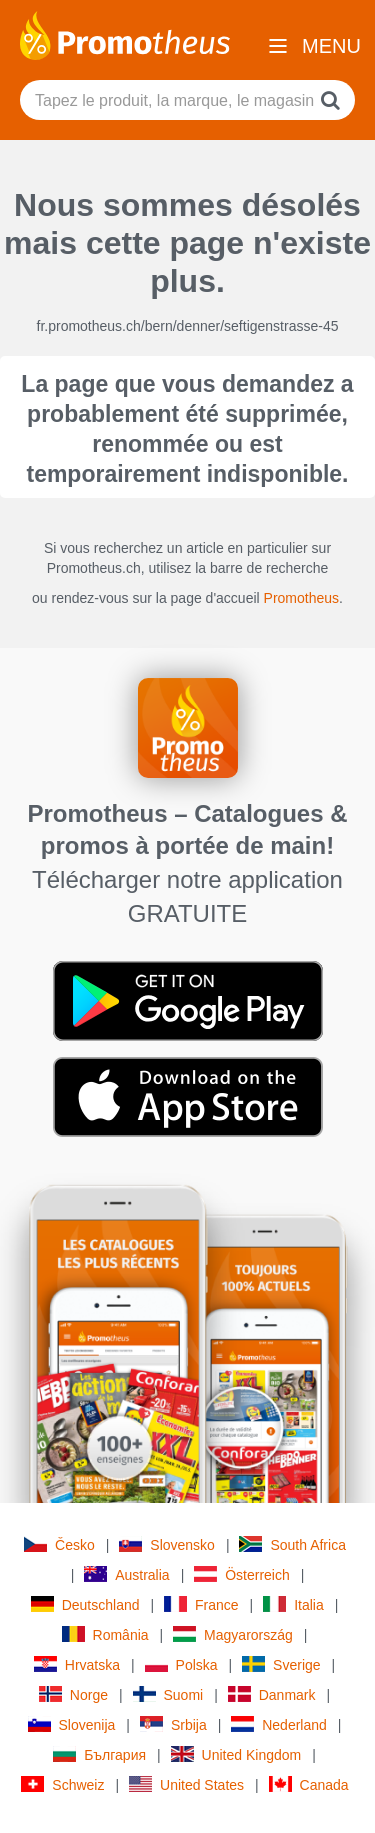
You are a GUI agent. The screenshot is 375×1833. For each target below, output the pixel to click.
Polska (181, 1664)
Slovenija (72, 1724)
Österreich (242, 1574)
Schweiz (62, 1784)
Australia (126, 1574)
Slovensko (167, 1544)
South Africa (292, 1544)
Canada (309, 1784)
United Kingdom (236, 1754)
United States (186, 1784)
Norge (73, 1694)
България (99, 1754)
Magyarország (233, 1634)
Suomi (168, 1694)
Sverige (281, 1664)
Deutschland (85, 1604)
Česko (59, 1544)
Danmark (272, 1694)
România (105, 1634)
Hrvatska (77, 1664)
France (201, 1604)
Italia (293, 1604)
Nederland (279, 1724)
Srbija (173, 1724)
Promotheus (301, 598)
